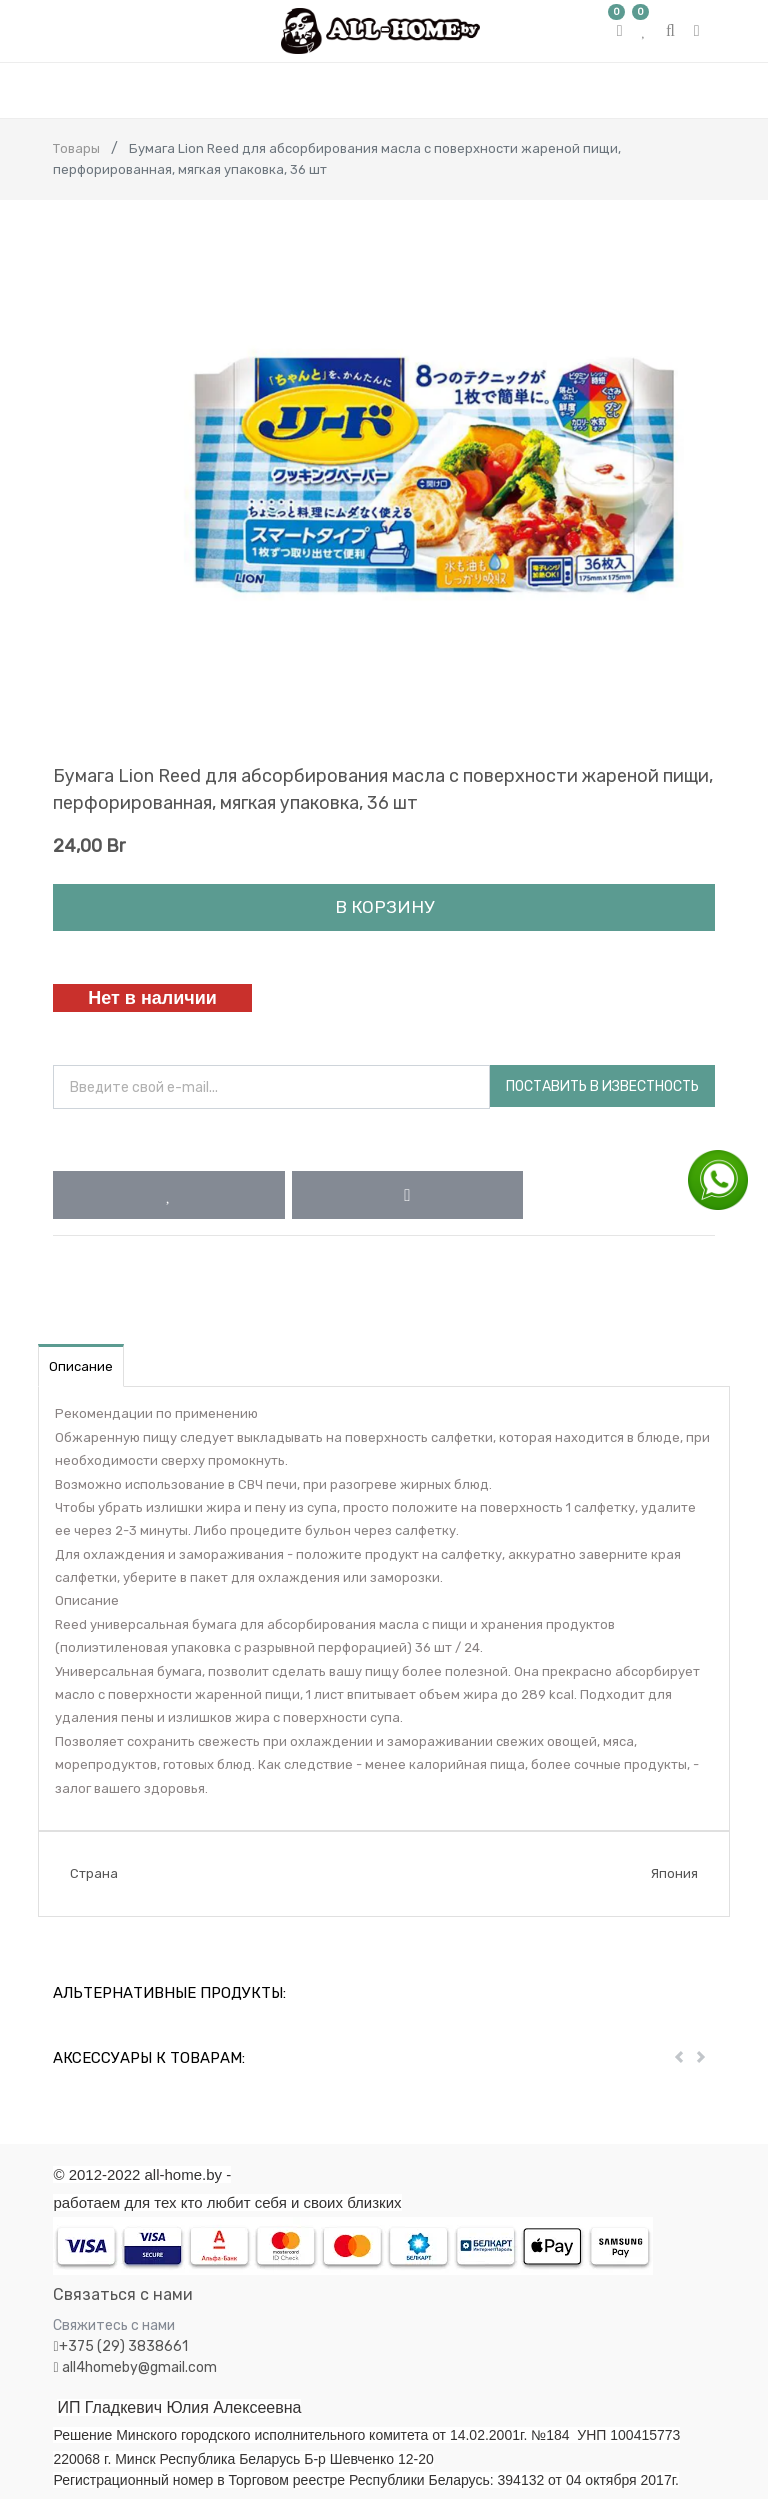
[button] (168, 1195)
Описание (81, 1366)
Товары (76, 148)
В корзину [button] (384, 907)
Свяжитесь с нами (114, 2325)
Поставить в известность (602, 1086)
